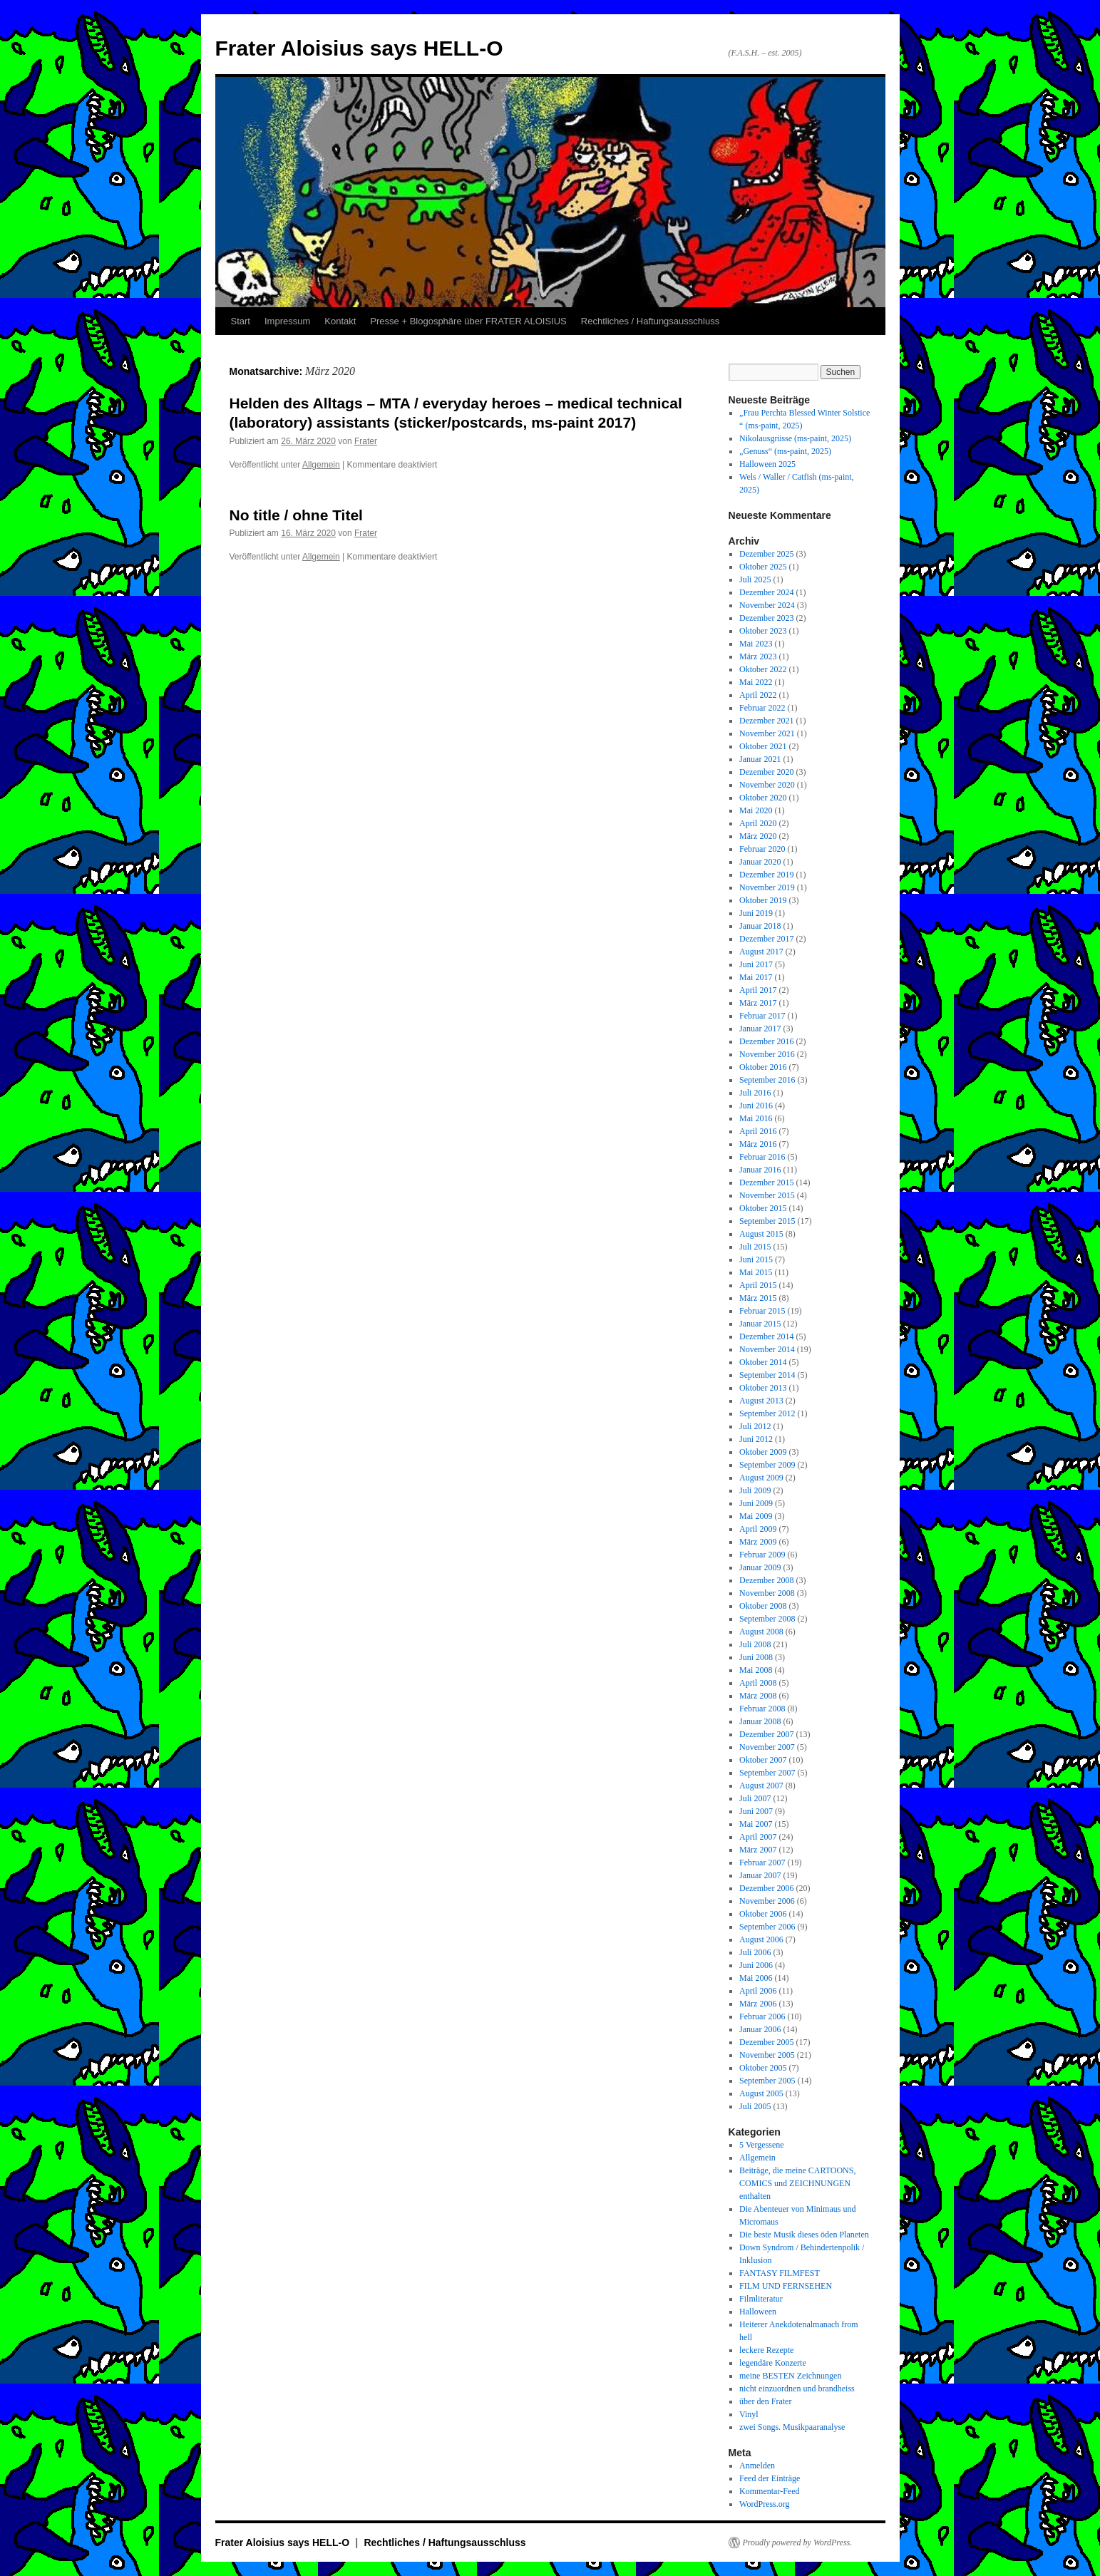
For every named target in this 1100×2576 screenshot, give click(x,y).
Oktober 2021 (762, 746)
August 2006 (761, 1939)
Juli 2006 (755, 1952)
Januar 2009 (760, 1567)
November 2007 (767, 1747)
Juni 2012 (756, 1439)
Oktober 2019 (762, 900)
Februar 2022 (762, 708)
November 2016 (767, 1054)
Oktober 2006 (762, 1914)
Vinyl (749, 2414)
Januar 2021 (760, 759)
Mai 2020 (755, 810)
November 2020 (767, 785)
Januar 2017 (760, 1029)
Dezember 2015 (766, 1182)
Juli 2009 (755, 1490)
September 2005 (767, 2081)
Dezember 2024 (766, 592)
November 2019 (767, 887)
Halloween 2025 (767, 464)
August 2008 (761, 1632)
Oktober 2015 (762, 1208)
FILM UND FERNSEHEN (785, 2286)
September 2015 (767, 1221)
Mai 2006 (755, 1978)
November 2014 (767, 1349)
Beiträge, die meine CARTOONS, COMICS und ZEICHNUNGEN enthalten (797, 2183)
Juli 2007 (755, 1798)
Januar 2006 (760, 2029)
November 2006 (767, 1901)
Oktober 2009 (762, 1452)
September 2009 (767, 1465)
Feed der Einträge (769, 2478)
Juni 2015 (756, 1259)
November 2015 (767, 1195)
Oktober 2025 (762, 567)
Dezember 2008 (766, 1580)
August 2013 (761, 1401)
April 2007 (757, 1837)
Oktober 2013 (762, 1388)
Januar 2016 (760, 1170)
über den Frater (765, 2401)
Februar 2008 (762, 1709)
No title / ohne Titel (296, 515)
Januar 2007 (760, 1875)
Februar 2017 (762, 1016)
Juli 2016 (755, 1093)
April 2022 (757, 695)
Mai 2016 (755, 1118)
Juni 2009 (756, 1503)
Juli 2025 (755, 579)
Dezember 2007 (766, 1734)
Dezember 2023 (766, 618)
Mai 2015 (755, 1272)
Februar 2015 (762, 1311)
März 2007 (757, 1850)
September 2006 (767, 1927)
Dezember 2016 (766, 1041)
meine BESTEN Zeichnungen (790, 2376)
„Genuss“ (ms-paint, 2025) (785, 451)
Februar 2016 (762, 1157)
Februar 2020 (762, 849)
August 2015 (761, 1234)
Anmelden (757, 2466)
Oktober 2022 (762, 669)
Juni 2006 (756, 1965)
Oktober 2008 (762, 1606)
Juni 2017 (756, 964)
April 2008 (757, 1683)
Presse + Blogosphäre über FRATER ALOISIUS (468, 321)
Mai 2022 (755, 682)
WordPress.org (764, 2504)
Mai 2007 (755, 1824)
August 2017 (761, 952)
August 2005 (761, 2093)
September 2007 (767, 1773)
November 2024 (767, 605)
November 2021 (767, 733)
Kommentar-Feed (769, 2491)
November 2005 (767, 2055)
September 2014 (767, 1375)
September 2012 (767, 1413)
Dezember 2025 (766, 554)
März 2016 (757, 1144)
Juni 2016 (756, 1106)
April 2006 (757, 1991)
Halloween (757, 2312)
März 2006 (757, 2004)
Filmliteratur (761, 2299)
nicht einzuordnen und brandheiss (797, 2389)
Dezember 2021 (766, 721)
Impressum (287, 321)
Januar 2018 (760, 926)
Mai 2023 (755, 644)
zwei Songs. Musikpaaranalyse (792, 2427)
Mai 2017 (755, 977)
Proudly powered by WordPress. (798, 2542)
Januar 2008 (760, 1721)
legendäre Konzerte (772, 2363)
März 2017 (757, 1003)
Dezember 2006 (766, 1888)
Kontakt (340, 321)
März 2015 (757, 1298)
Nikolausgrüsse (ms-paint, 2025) (795, 438)
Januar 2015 (760, 1324)
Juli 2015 (755, 1247)
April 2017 (757, 990)
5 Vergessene (761, 2145)
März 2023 (757, 656)
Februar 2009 (762, 1555)
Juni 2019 (756, 913)
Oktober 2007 (762, 1760)
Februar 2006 (762, 2016)
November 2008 (767, 1593)
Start (240, 321)
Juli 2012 (755, 1426)
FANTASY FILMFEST (779, 2273)
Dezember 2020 (766, 772)
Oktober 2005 (762, 2068)
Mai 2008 (755, 1670)
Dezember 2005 (766, 2042)
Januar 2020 (760, 862)
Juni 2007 (756, 1811)
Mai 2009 (755, 1516)
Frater (365, 441)
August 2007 (761, 1786)
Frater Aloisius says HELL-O (359, 48)
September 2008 (767, 1619)
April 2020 (757, 823)
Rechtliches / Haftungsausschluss (650, 321)
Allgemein (321, 465)
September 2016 (767, 1080)
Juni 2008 (756, 1657)
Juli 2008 (755, 1644)
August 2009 (761, 1478)
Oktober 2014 (762, 1362)
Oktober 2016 (762, 1067)
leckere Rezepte (766, 2350)
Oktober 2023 (762, 631)
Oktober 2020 (762, 798)
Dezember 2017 (766, 939)
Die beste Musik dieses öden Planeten (804, 2235)
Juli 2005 (755, 2106)
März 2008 (757, 1696)
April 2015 (757, 1285)
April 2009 (757, 1529)
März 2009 (757, 1542)
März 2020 (757, 836)
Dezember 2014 (766, 1336)
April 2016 (757, 1131)
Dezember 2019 (766, 875)
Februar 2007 (762, 1862)
